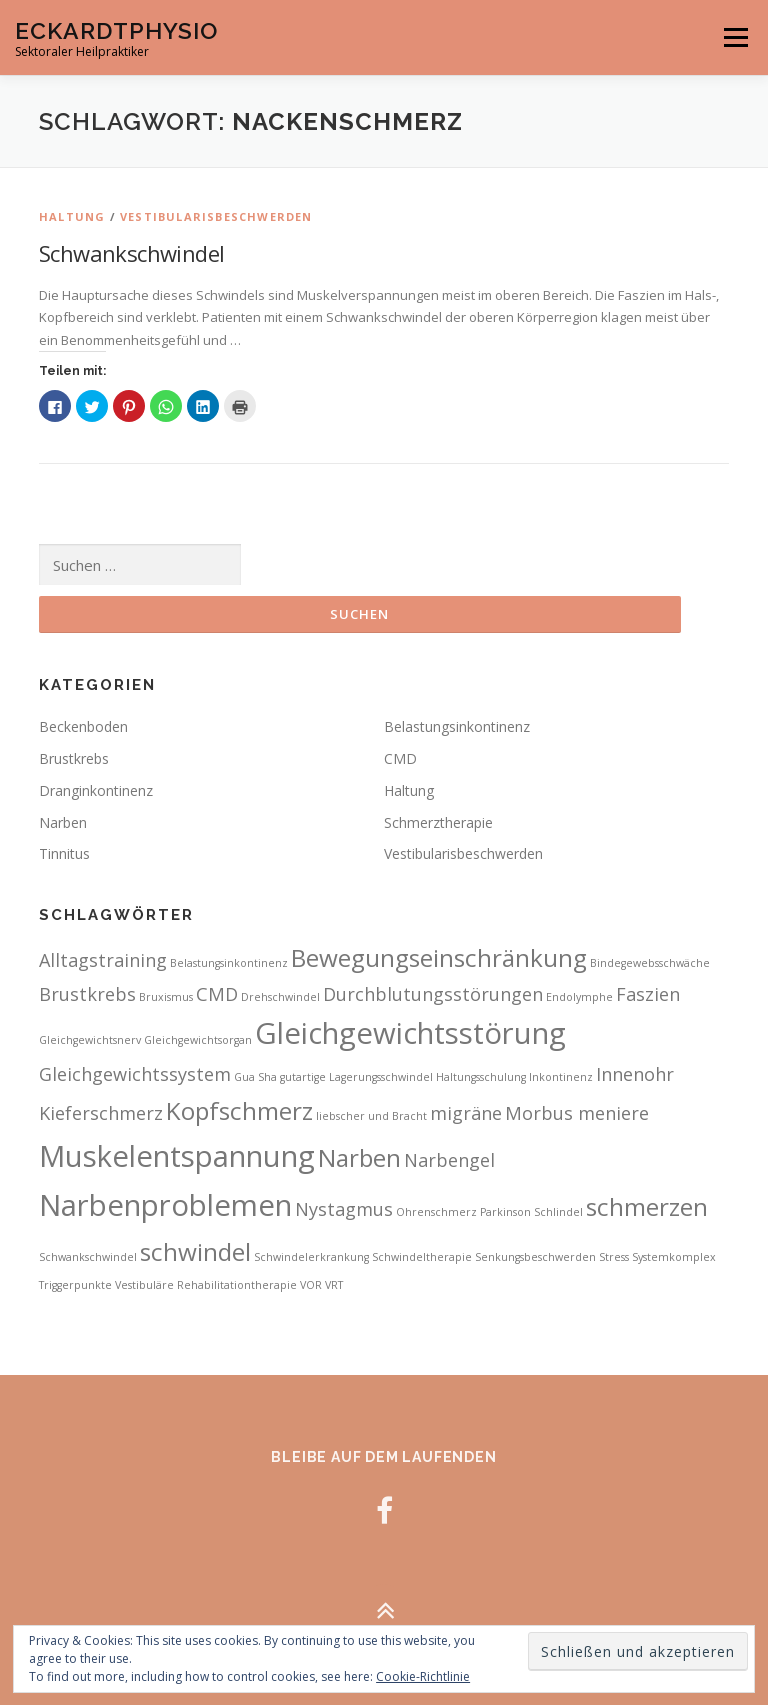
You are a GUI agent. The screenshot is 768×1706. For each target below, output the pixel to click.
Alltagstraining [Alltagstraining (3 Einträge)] (103, 961)
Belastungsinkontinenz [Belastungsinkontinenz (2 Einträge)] (229, 964)
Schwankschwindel (131, 253)
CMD (400, 759)
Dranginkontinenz (96, 790)
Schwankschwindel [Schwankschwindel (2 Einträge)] (88, 1258)
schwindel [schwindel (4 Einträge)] (195, 1252)
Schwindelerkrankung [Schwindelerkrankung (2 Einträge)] (311, 1258)
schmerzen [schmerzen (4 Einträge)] (647, 1207)
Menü (735, 37)
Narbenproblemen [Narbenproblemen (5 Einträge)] (165, 1206)
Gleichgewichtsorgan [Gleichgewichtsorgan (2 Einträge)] (198, 1041)
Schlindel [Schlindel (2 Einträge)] (558, 1213)
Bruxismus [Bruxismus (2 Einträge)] (166, 997)
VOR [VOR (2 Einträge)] (311, 1285)
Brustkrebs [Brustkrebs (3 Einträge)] (87, 994)
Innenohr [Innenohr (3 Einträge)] (635, 1075)
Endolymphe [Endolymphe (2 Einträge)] (579, 997)
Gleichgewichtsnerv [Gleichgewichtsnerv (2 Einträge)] (90, 1041)
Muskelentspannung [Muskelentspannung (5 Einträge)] (177, 1156)
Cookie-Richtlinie (423, 1676)
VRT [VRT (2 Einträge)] (334, 1285)
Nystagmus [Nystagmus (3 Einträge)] (344, 1210)
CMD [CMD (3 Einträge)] (217, 994)
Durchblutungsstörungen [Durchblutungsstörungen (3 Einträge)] (433, 994)
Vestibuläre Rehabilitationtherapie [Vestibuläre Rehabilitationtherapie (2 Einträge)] (206, 1285)
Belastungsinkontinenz (457, 727)
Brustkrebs (74, 759)
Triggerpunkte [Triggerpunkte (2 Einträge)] (75, 1285)
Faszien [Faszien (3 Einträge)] (648, 994)
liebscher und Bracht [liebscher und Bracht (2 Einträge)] (371, 1117)
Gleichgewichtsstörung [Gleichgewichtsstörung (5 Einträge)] (410, 1034)
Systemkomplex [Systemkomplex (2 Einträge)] (674, 1258)
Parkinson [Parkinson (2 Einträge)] (505, 1213)
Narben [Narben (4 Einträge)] (359, 1157)
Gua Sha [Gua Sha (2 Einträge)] (255, 1078)
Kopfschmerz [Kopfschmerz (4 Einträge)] (239, 1111)
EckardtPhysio (116, 30)
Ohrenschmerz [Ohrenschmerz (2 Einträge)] (436, 1213)
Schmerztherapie (438, 822)
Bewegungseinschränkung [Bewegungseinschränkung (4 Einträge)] (439, 958)
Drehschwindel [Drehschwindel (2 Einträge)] (280, 997)
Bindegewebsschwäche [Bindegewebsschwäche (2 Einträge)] (650, 964)
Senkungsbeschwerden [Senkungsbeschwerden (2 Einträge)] (535, 1258)
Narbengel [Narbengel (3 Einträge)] (449, 1160)
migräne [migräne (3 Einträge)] (466, 1114)
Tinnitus (64, 854)
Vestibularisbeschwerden (216, 216)
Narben (63, 822)
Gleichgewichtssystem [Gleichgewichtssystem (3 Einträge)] (135, 1075)
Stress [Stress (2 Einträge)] (614, 1258)
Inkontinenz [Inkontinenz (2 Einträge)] (561, 1078)
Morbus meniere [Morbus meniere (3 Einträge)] (577, 1114)
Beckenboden (83, 727)
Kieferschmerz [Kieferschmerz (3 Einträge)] (101, 1114)
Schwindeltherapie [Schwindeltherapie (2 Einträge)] (422, 1258)
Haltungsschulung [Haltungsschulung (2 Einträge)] (481, 1078)
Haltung (72, 216)
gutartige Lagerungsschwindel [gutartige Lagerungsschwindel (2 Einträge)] (356, 1078)
